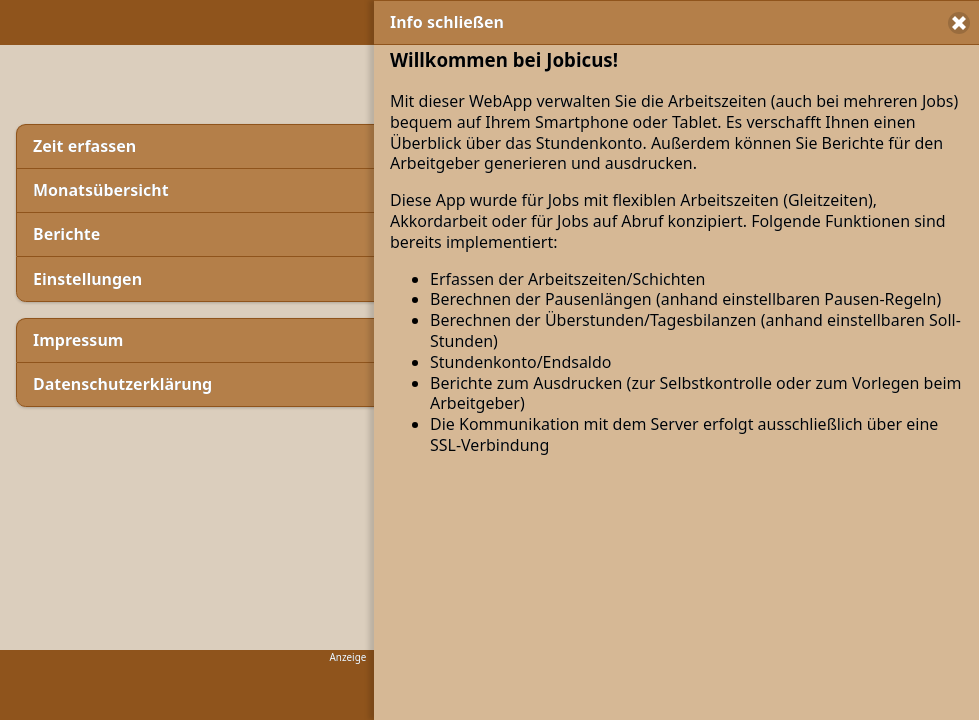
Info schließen (447, 22)
